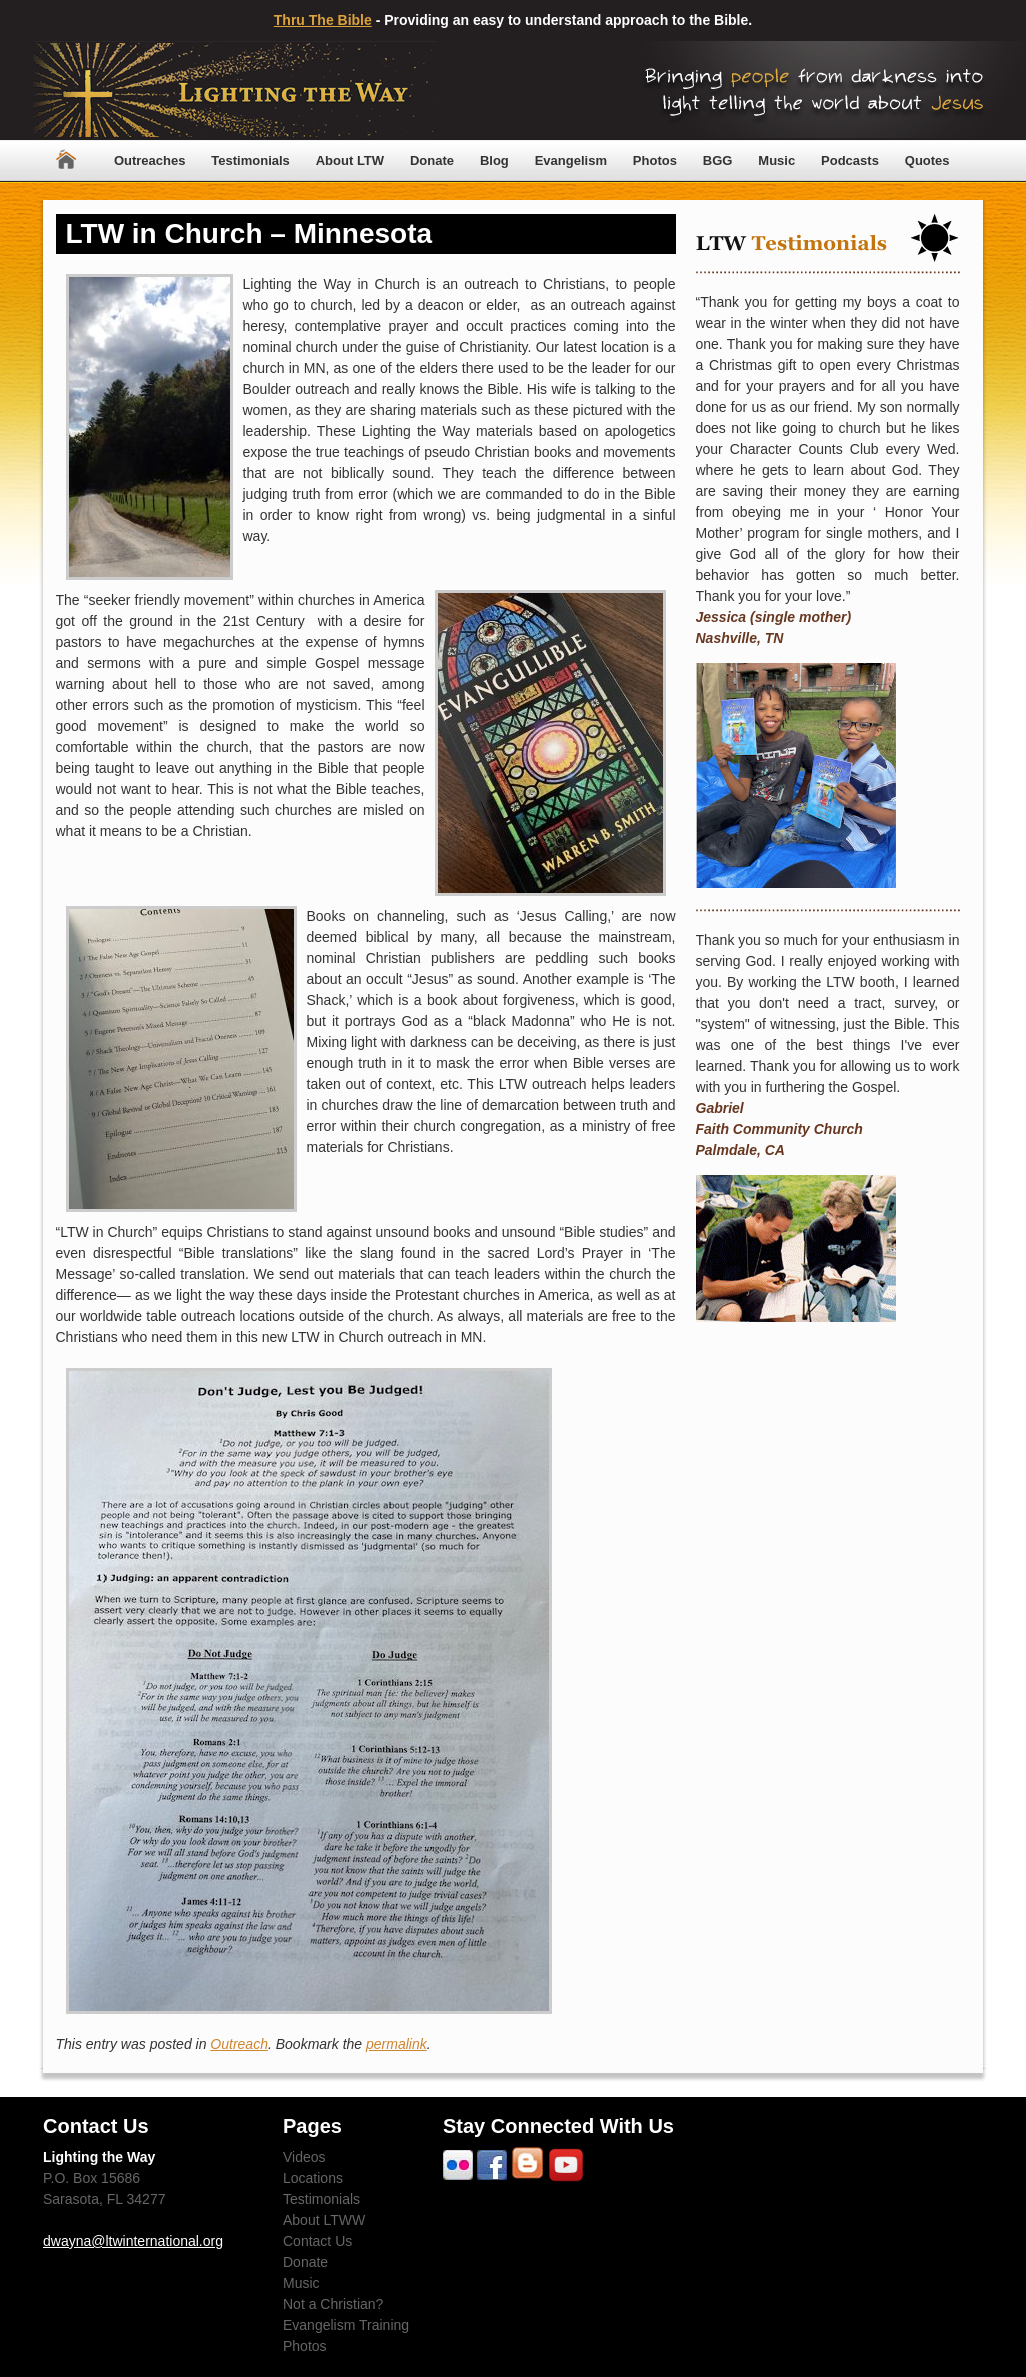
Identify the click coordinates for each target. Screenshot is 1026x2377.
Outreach (239, 2044)
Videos (304, 2157)
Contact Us (317, 2241)
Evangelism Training (346, 2325)
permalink (396, 2044)
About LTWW (324, 2220)
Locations (313, 2178)
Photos (655, 160)
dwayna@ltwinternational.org (133, 2241)
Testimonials (250, 160)
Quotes (927, 160)
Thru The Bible (323, 20)
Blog (494, 160)
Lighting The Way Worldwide (234, 90)
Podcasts (850, 160)
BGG (718, 160)
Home (66, 160)
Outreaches (150, 160)
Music (776, 160)
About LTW (350, 160)
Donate (432, 160)
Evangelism (571, 160)
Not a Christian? (333, 2304)
